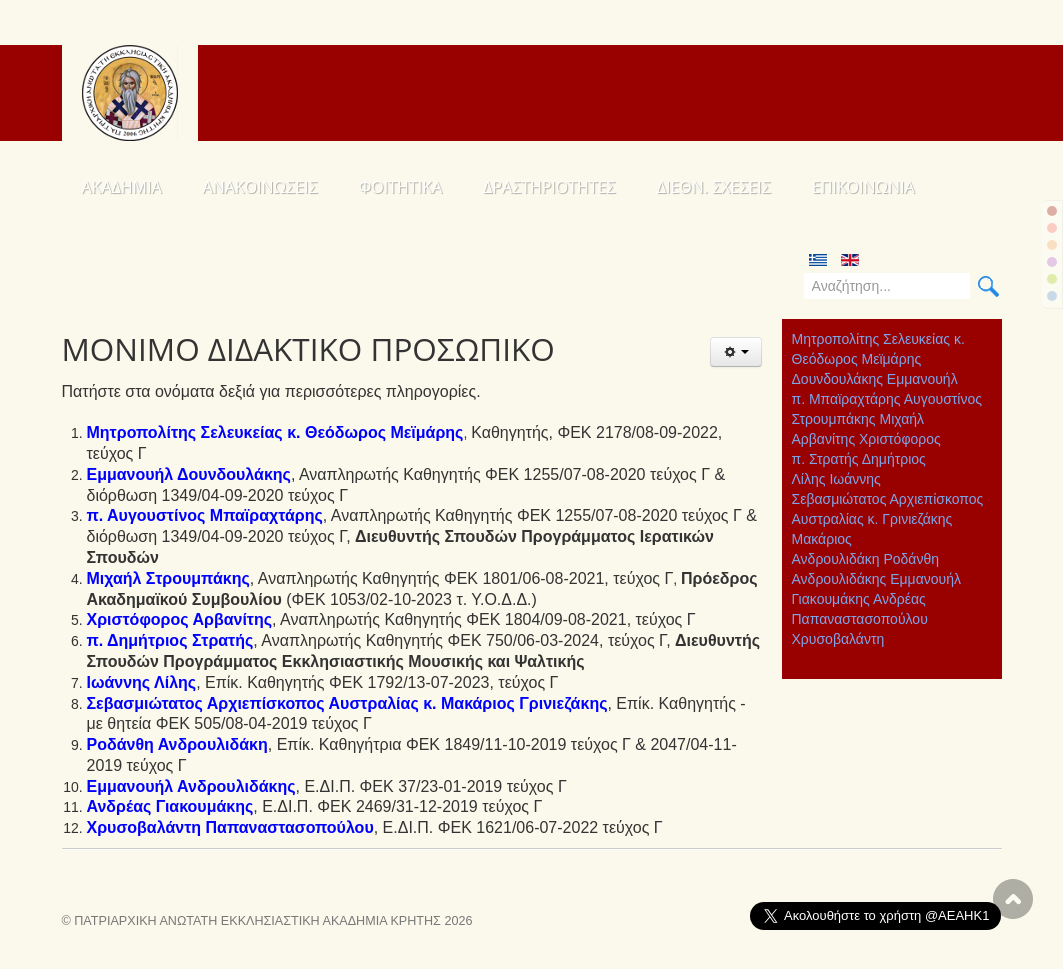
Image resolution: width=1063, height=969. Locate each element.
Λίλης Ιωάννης (836, 479)
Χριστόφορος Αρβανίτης (180, 619)
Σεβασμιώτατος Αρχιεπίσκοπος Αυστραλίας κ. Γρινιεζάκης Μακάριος (888, 519)
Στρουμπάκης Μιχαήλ (858, 419)
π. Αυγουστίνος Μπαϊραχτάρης (205, 515)
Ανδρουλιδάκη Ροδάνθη (866, 559)
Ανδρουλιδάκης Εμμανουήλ (877, 579)
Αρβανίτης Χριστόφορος (866, 439)
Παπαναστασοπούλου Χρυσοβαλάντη (860, 629)
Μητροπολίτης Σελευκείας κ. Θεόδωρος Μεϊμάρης (878, 349)
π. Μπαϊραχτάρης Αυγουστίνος (887, 399)
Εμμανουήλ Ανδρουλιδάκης (191, 786)
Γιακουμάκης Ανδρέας (859, 599)
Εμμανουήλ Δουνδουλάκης (189, 474)
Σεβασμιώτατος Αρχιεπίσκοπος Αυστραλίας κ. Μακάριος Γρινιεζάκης (347, 703)
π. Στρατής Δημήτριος (859, 459)
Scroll (1013, 899)
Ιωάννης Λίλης (142, 682)
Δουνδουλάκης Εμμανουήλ (875, 379)
